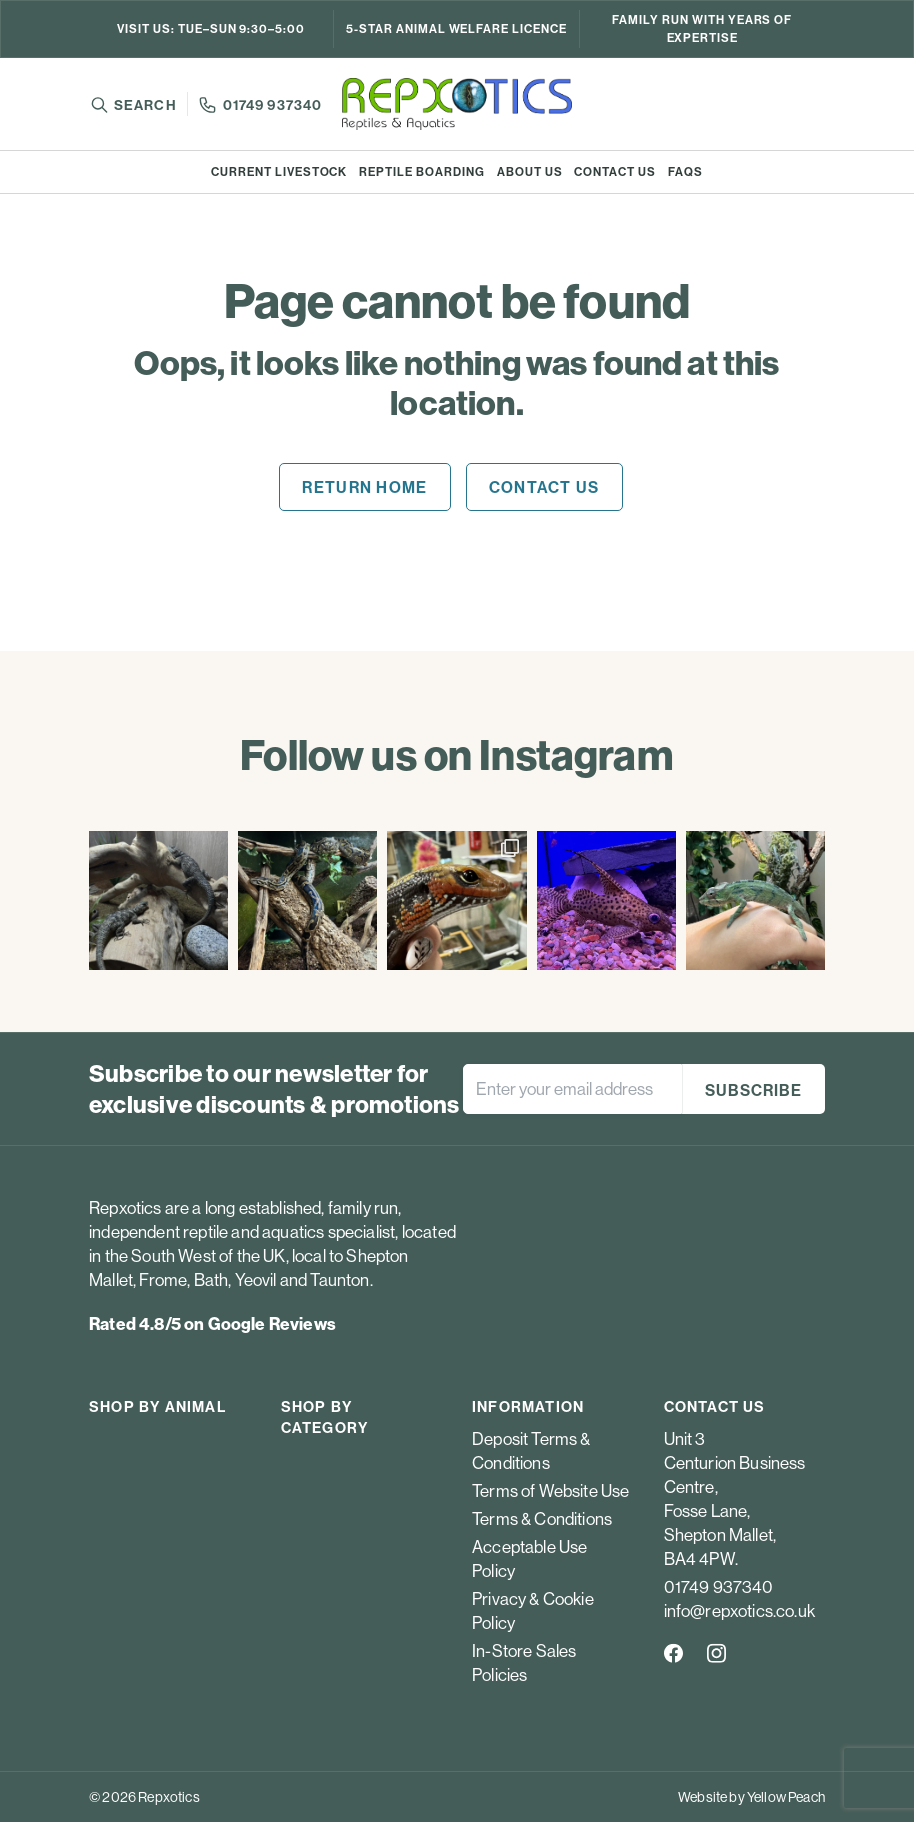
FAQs (685, 171)
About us (530, 171)
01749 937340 (272, 105)
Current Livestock (279, 171)
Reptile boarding (421, 171)
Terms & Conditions (542, 1518)
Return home (364, 487)
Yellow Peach (786, 1797)
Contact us (615, 171)
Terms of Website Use (550, 1490)
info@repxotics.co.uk (739, 1610)
